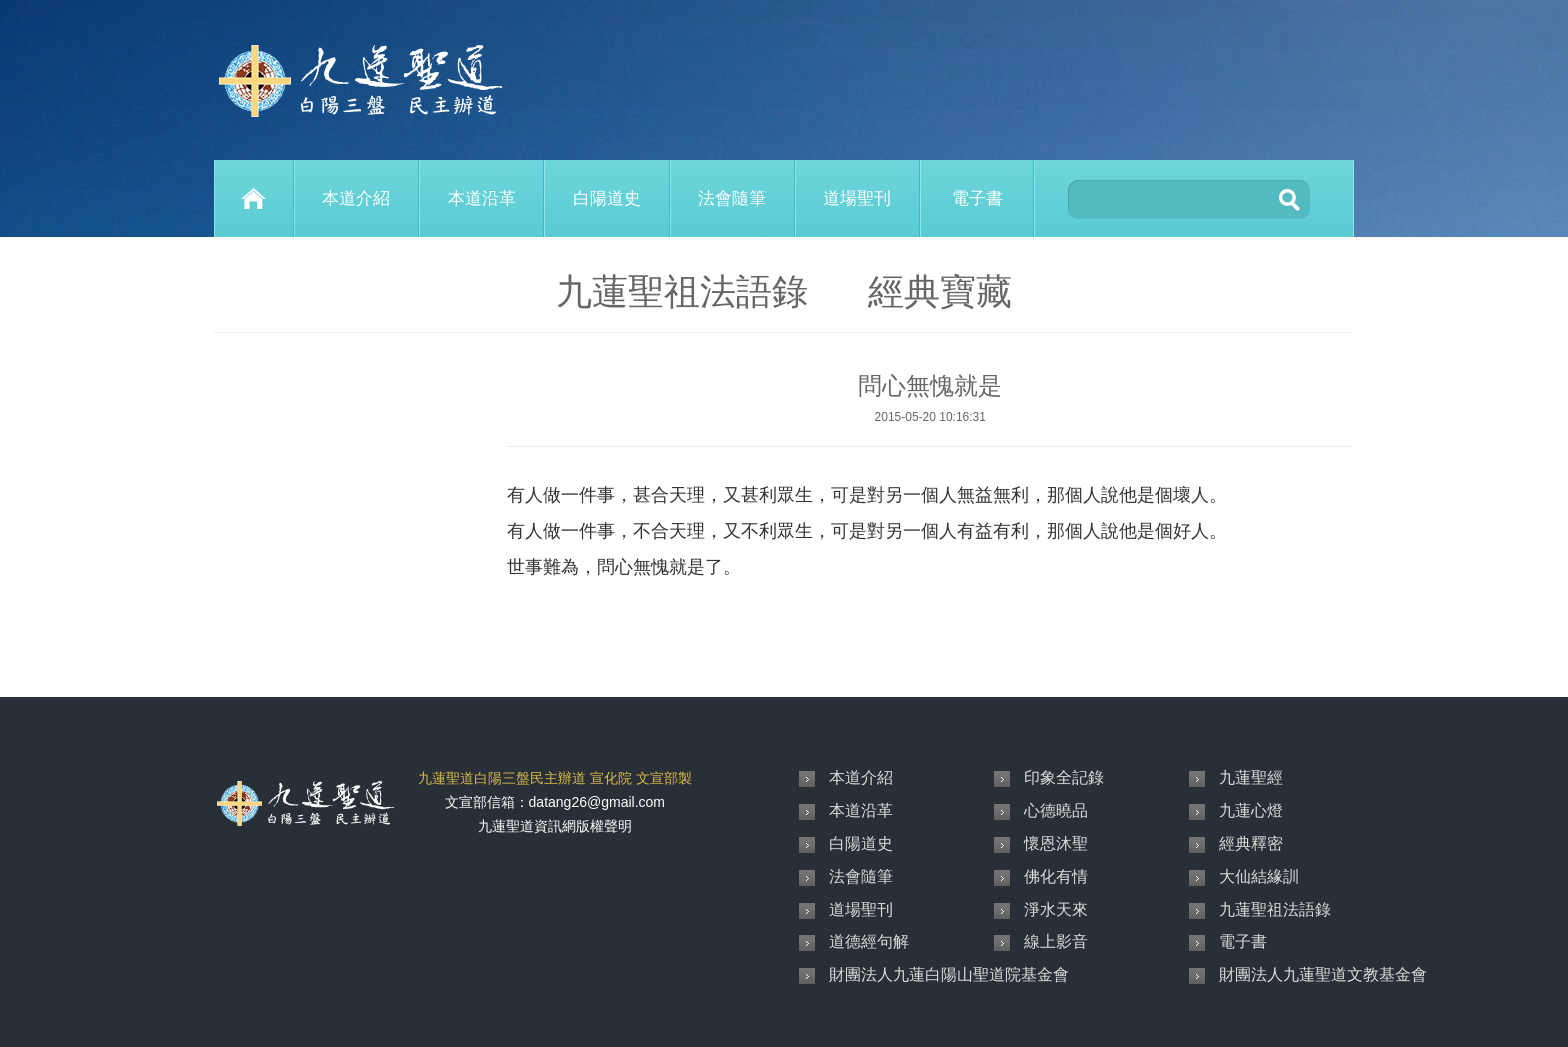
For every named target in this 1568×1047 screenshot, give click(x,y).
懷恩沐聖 (1056, 843)
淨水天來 (1056, 909)
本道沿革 (482, 198)
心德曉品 (1056, 810)
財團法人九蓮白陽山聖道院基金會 (949, 974)
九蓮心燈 (1251, 810)
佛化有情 (1056, 876)
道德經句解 (869, 941)
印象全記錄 (1064, 777)
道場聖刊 (857, 198)
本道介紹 (356, 198)
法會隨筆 (732, 198)
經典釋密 (1251, 843)
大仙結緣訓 (1259, 876)
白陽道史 (607, 198)
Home (254, 198)
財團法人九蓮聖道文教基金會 (1323, 974)
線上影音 (1056, 941)
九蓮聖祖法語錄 (1275, 909)
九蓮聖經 (1251, 777)
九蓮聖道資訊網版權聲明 (555, 826)
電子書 (977, 198)
